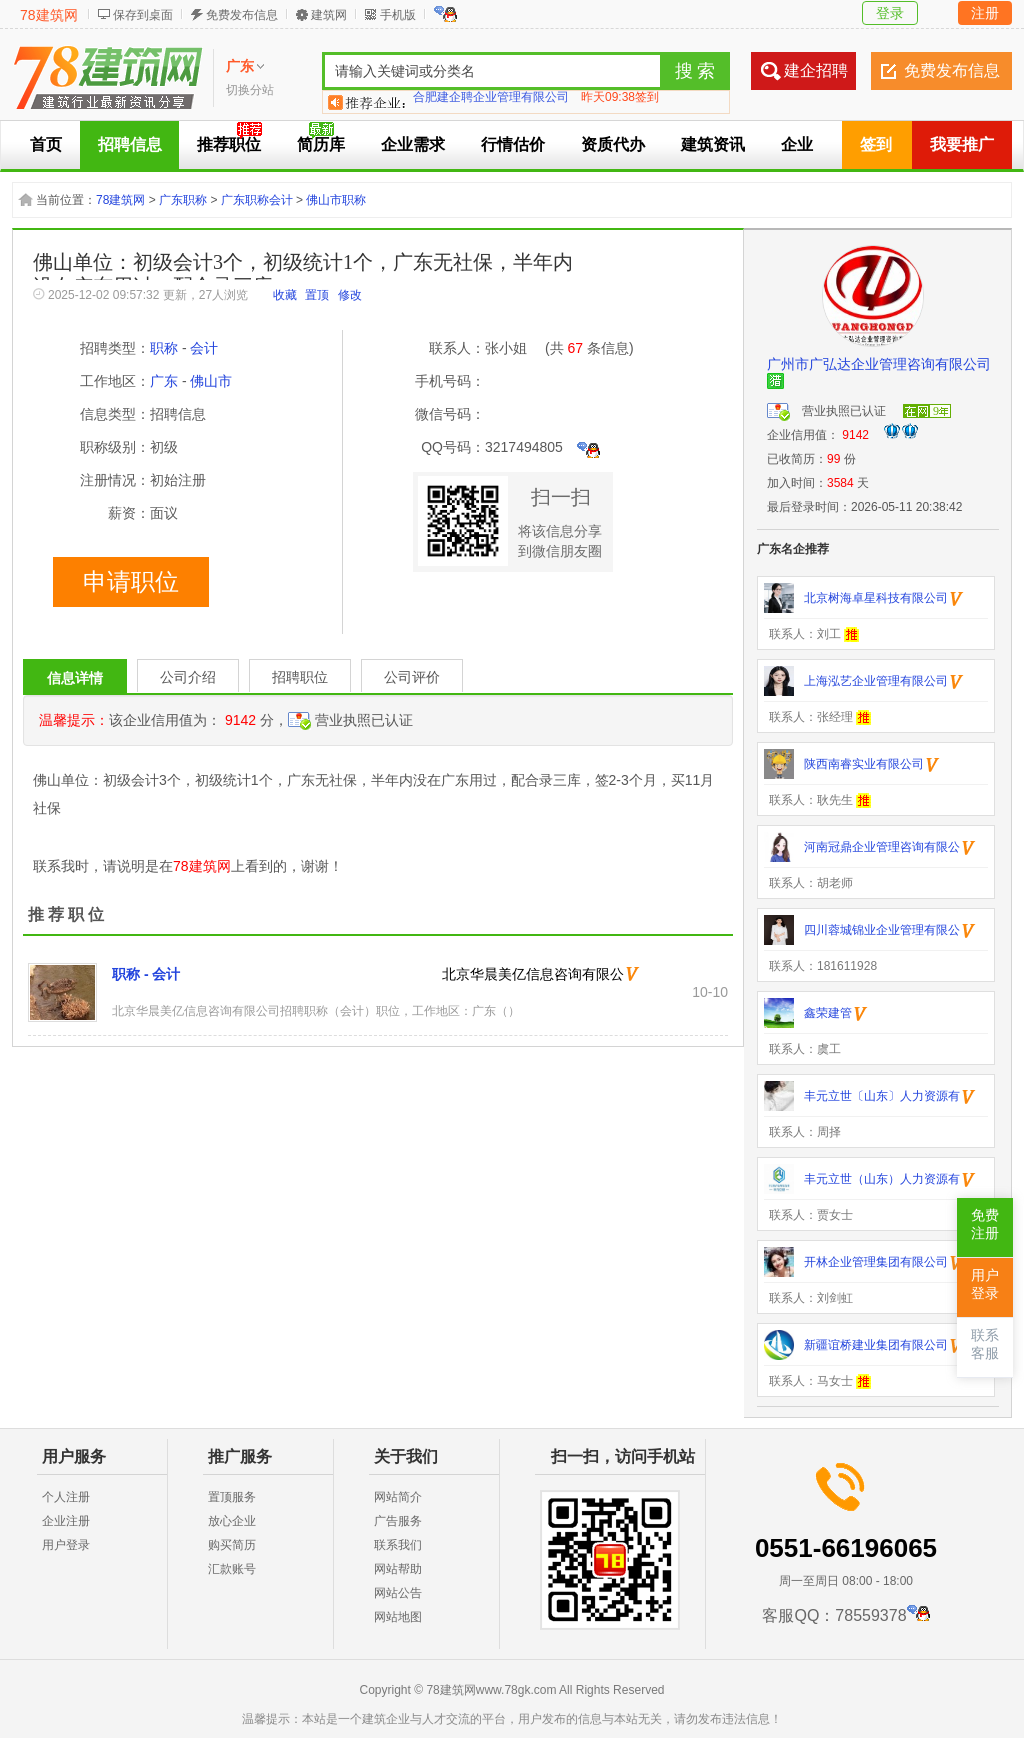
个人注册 (66, 1497)
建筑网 (329, 15)
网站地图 (398, 1617)
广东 (164, 381)
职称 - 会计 (146, 974)
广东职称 (183, 200)
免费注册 (985, 1224)
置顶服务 (232, 1497)
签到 (876, 144)
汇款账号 (232, 1569)
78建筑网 (49, 15)
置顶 (317, 295)
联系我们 (398, 1545)
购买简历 (232, 1545)
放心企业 (232, 1521)
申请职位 (131, 582)
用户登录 (66, 1545)
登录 (890, 13)
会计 (204, 348)
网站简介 (398, 1497)
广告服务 (398, 1521)
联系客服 (985, 1344)
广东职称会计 (257, 200)
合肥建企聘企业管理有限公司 (491, 102)
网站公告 (398, 1593)
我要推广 (962, 144)
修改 (350, 295)
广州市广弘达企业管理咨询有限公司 (879, 364)
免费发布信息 (242, 15)
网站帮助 (398, 1569)
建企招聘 (816, 70)
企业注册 (66, 1521)
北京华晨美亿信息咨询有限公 (533, 974)
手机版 (398, 15)
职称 (164, 348)
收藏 (285, 295)
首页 (46, 144)
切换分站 (250, 90)
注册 (985, 13)
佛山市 (211, 381)
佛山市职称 (336, 200)
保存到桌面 (143, 15)
